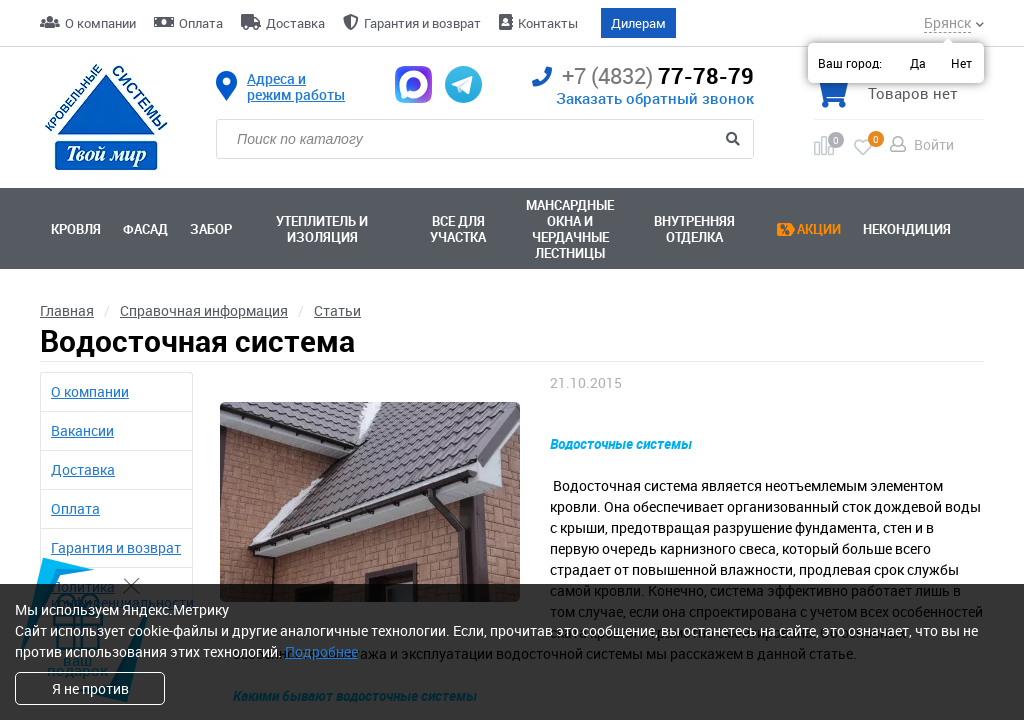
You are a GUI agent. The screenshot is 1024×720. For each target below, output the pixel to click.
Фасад (145, 229)
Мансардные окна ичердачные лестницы (570, 229)
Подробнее (321, 651)
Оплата (201, 23)
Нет (961, 63)
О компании (100, 23)
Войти (934, 144)
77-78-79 (643, 76)
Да (918, 63)
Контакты (548, 23)
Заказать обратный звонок (655, 98)
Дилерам (638, 23)
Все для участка (458, 229)
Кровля (76, 229)
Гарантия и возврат (422, 23)
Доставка (295, 23)
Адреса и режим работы (296, 87)
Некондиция (907, 229)
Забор (211, 229)
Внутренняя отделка (694, 229)
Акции (819, 229)
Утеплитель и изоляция (322, 229)
